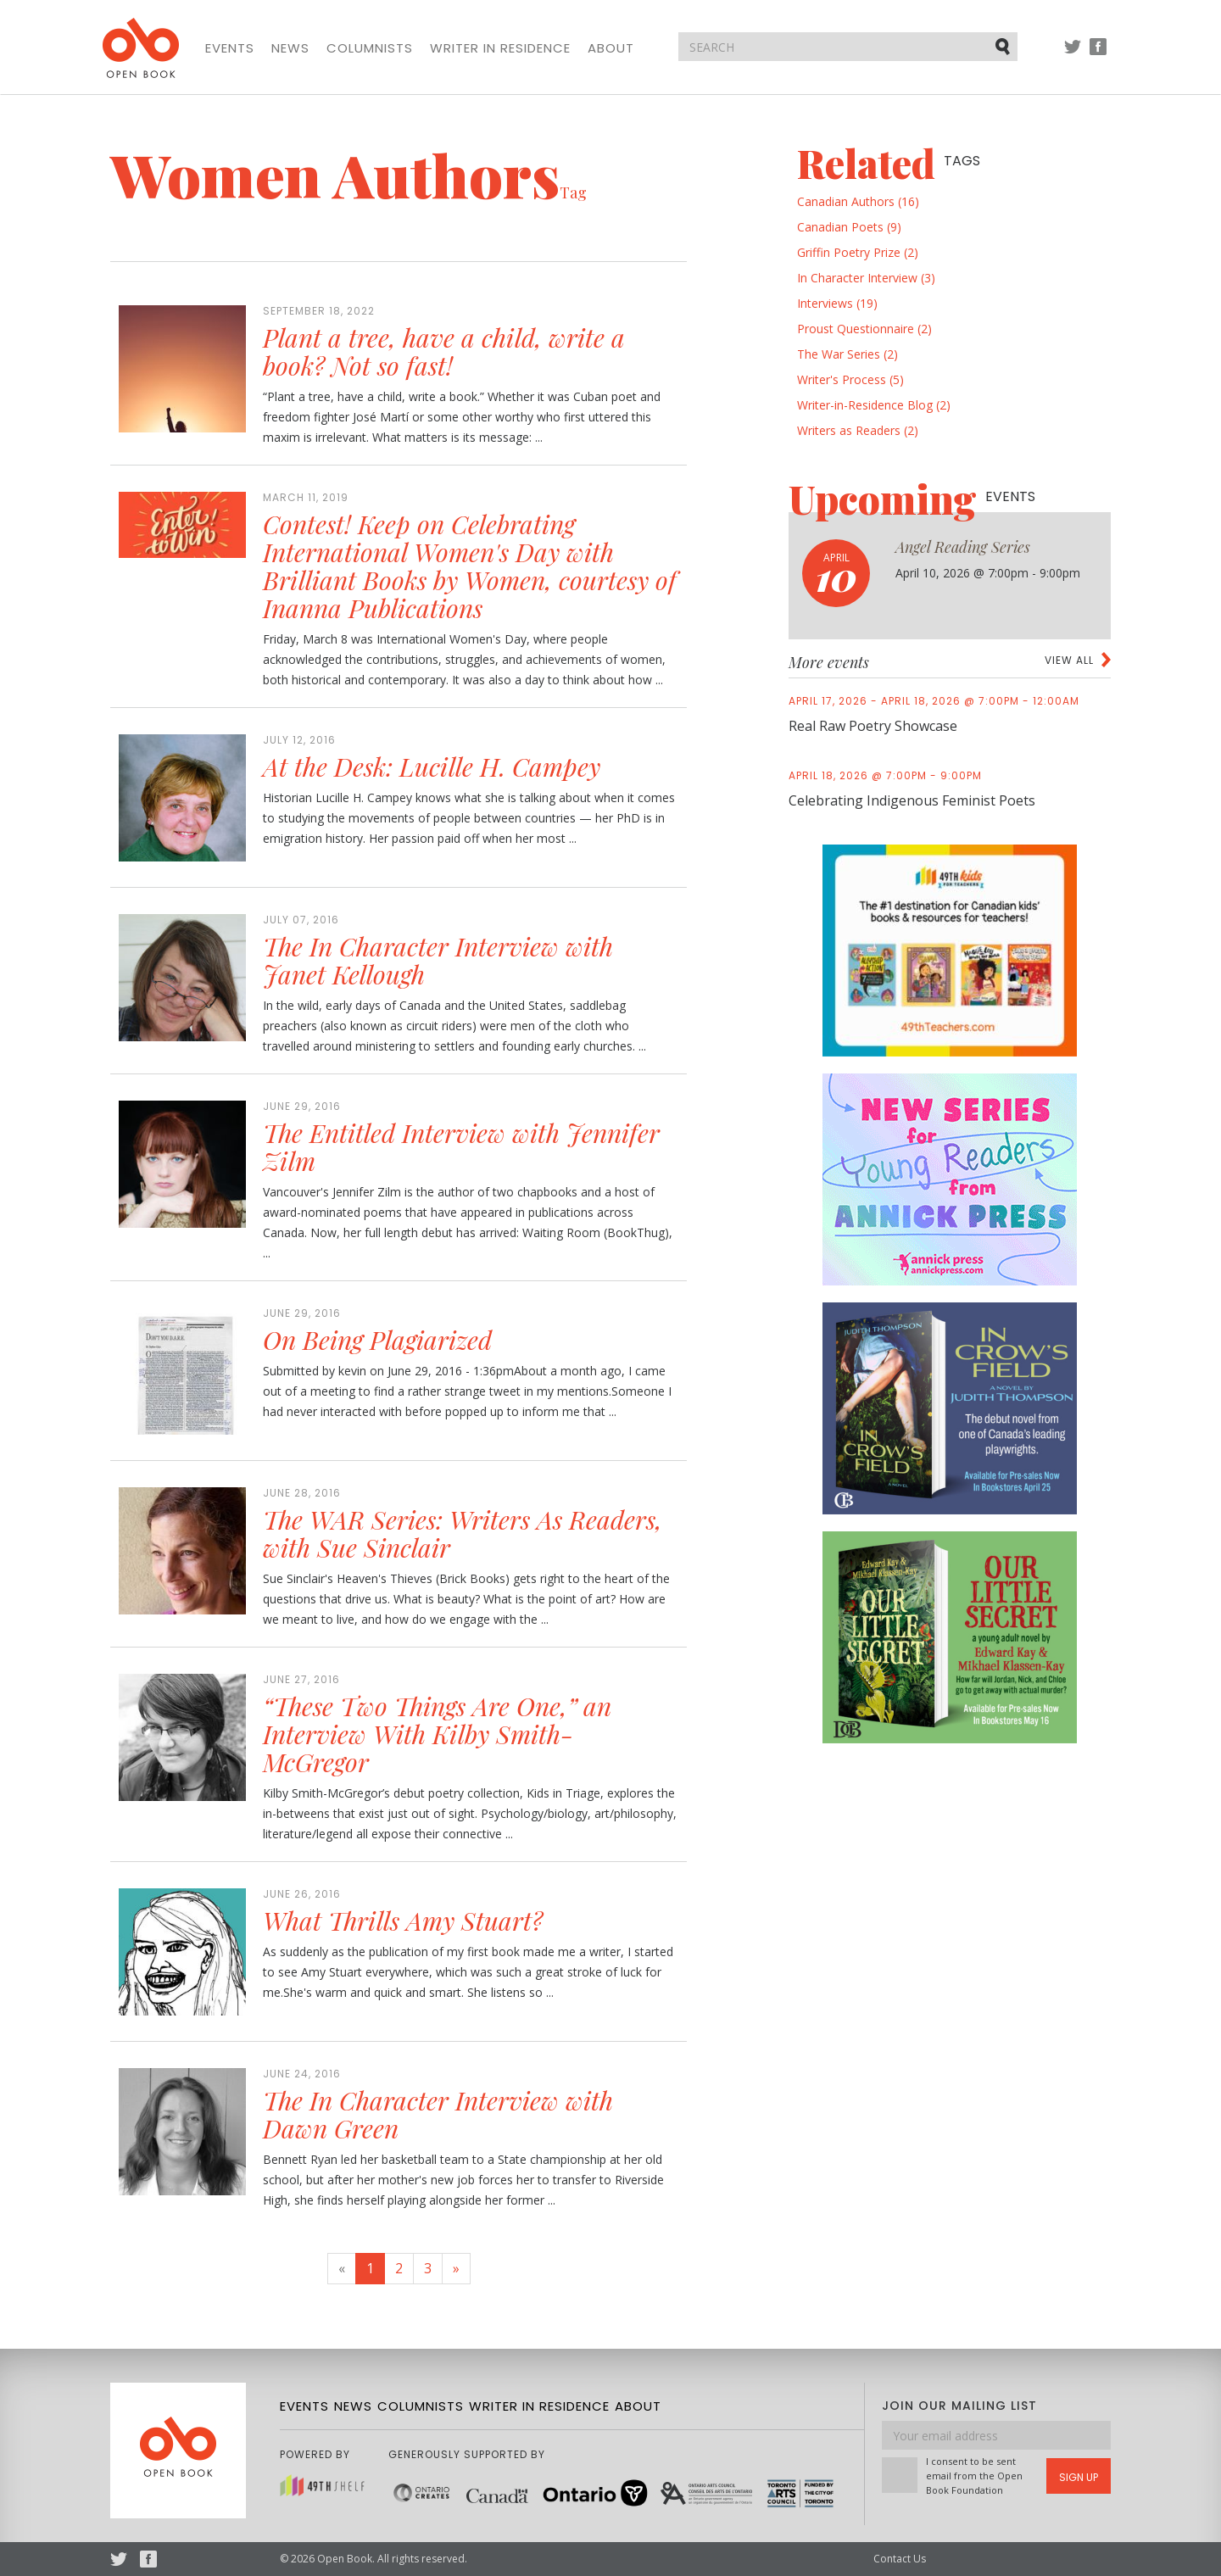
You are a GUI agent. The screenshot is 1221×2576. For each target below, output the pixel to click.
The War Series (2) (847, 354)
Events (229, 48)
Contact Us (899, 2558)
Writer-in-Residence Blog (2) (874, 405)
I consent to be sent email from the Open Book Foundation (974, 2475)
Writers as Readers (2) (857, 430)
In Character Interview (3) (866, 278)
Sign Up (1078, 2477)
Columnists (369, 48)
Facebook (1098, 54)
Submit (1004, 45)
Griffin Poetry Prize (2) (857, 252)
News (290, 48)
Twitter (1072, 54)
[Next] (456, 2268)
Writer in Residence (500, 48)
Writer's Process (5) (850, 379)
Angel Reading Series (962, 547)
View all (1069, 660)
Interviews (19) (837, 303)
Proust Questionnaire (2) (864, 329)
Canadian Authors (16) (858, 201)
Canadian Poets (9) (849, 227)
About (611, 48)
